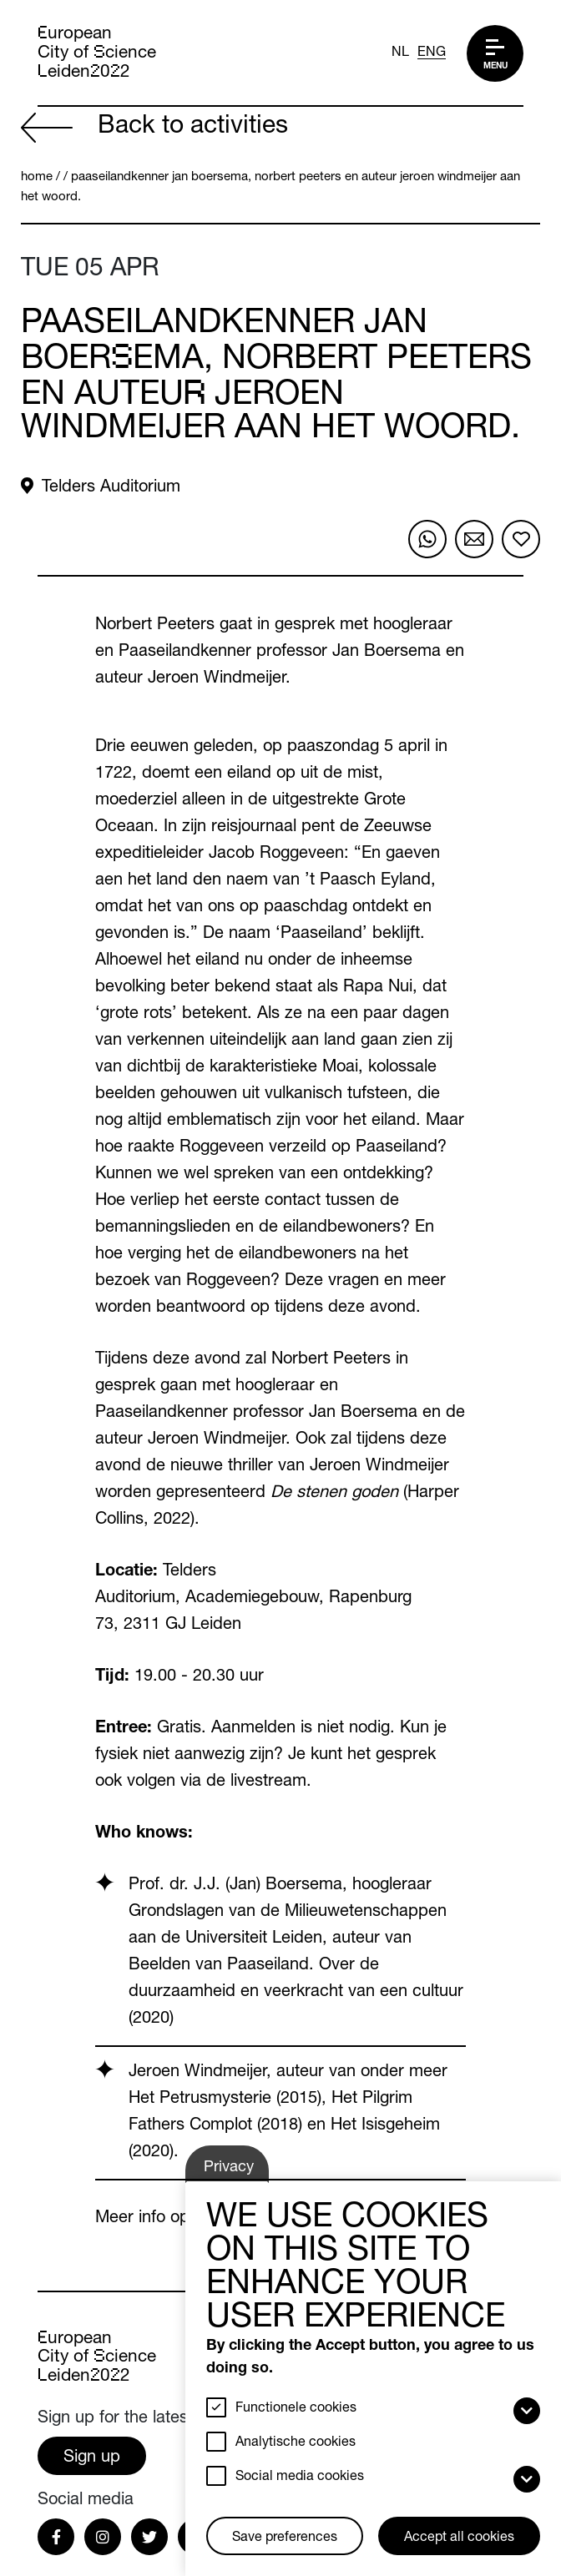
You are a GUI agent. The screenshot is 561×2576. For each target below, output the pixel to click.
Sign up (91, 2458)
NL (400, 53)
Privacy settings (235, 2171)
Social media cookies (299, 2477)
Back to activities (154, 128)
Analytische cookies (295, 2443)
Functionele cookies (295, 2409)
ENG (431, 53)
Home (37, 177)
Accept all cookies (459, 2538)
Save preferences (284, 2538)
